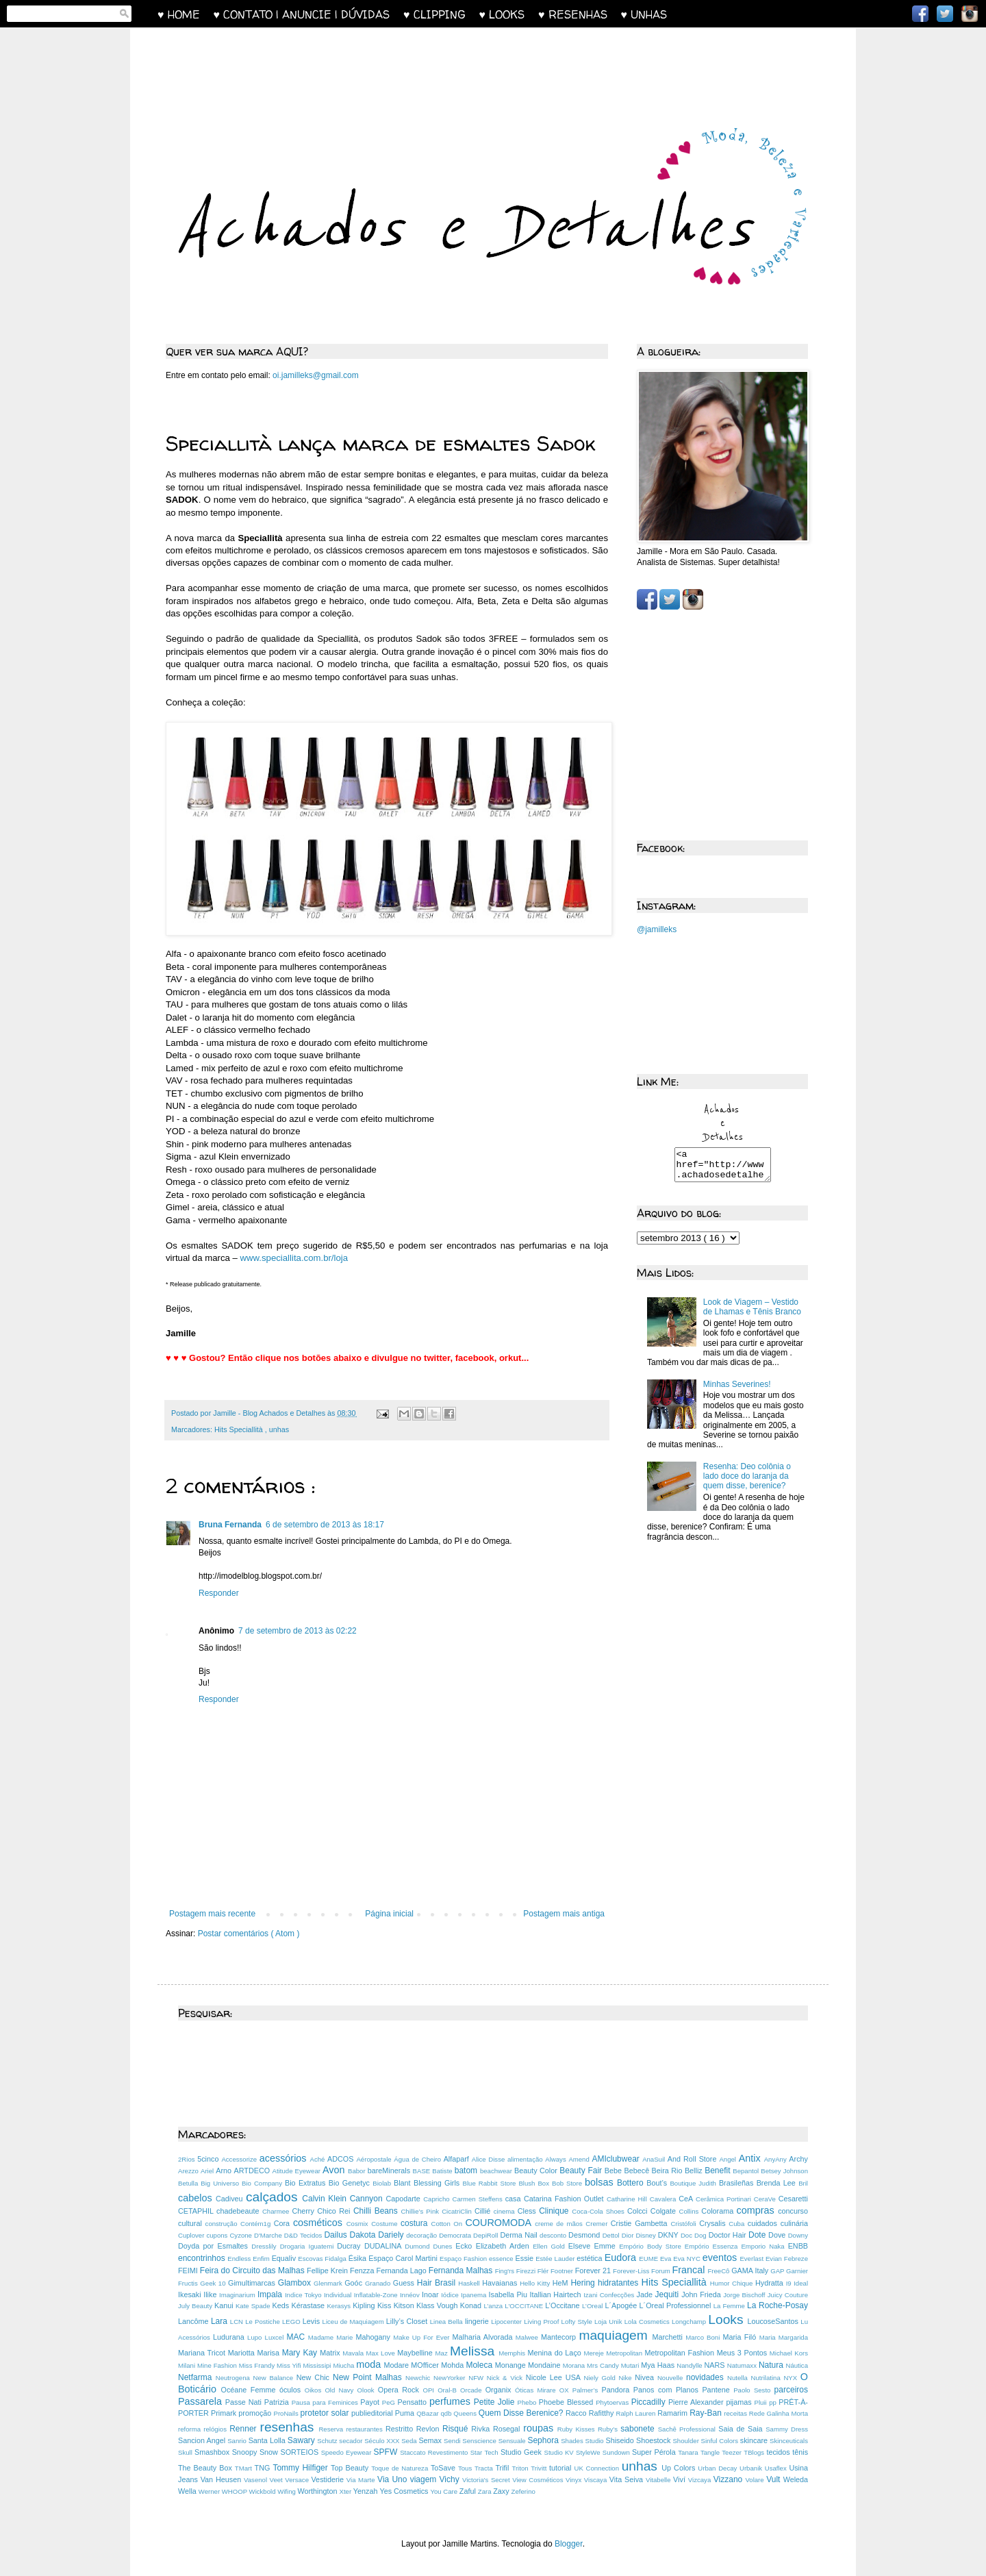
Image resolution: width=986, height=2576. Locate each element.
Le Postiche (263, 2321)
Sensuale (513, 2440)
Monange (511, 2365)
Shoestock (654, 2440)
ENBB (798, 2246)
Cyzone (241, 2235)
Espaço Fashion (464, 2258)
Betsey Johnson (784, 2171)
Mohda (453, 2365)
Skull (186, 2452)
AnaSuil (655, 2159)
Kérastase (309, 2305)
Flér (544, 2271)
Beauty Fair (582, 2170)
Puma (405, 2413)
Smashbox (213, 2452)
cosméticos (319, 2222)
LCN (237, 2321)
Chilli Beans (377, 2211)
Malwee (528, 2337)
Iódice (451, 2295)
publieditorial (373, 2413)
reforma (190, 2429)
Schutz (328, 2440)
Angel (728, 2159)
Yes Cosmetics (404, 2491)
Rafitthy (602, 2413)
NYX (791, 2377)
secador (351, 2440)
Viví (680, 2479)
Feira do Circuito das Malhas (253, 2270)
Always (556, 2159)
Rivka (482, 2429)
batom (467, 2170)
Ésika (359, 2258)
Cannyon (368, 2198)
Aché (319, 2159)
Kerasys (340, 2306)
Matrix (331, 2353)
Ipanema (475, 2295)
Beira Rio (668, 2170)
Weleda (795, 2479)
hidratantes (620, 2283)
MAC (296, 2337)
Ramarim (673, 2413)
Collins (690, 2211)
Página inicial (389, 1913)
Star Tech (485, 2452)
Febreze (796, 2258)
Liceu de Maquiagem (354, 2321)
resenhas (289, 2427)
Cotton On (448, 2223)
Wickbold (263, 2491)
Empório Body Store (652, 2246)
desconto (554, 2235)
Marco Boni (703, 2337)
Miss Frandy (258, 2365)
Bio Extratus (307, 2183)
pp (774, 2402)
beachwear (497, 2171)
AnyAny (776, 2159)
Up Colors (679, 2468)
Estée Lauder (556, 2258)
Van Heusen (222, 2479)
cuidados (764, 2223)
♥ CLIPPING (441, 14)
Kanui (225, 2305)
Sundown (617, 2452)
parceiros (791, 2389)
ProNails (287, 2413)
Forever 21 (594, 2270)
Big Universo (221, 2183)
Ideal (801, 2283)
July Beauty (196, 2306)
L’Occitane (563, 2305)
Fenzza (363, 2270)
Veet (278, 2480)
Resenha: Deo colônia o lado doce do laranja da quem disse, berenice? (747, 1482)
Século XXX (382, 2440)
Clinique (555, 2211)
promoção (255, 2413)
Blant (404, 2183)
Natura (772, 2365)
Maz (443, 2353)
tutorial (561, 2468)
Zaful (468, 2491)
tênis (800, 2452)
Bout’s (658, 2183)
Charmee (277, 2211)
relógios (216, 2429)
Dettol (612, 2235)
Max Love (382, 2353)
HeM (562, 2283)
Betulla (189, 2183)
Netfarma (197, 2377)
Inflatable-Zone (377, 2295)
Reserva (332, 2429)
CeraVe (766, 2199)
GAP (778, 2271)
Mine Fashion (218, 2365)
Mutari (631, 2365)
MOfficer (426, 2365)
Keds (282, 2305)
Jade (646, 2294)
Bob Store (568, 2183)
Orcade (472, 2390)
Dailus (336, 2235)
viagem (425, 2479)
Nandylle (690, 2365)
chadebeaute (239, 2211)
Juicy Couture (788, 2295)
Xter (346, 2491)
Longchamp (690, 2321)
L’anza (494, 2306)
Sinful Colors (720, 2440)
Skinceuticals (789, 2440)
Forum (661, 2271)
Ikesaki (190, 2294)
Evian (775, 2258)
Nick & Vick (506, 2377)
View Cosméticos (539, 2480)
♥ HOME (185, 14)
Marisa (269, 2353)
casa (514, 2198)
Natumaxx (743, 2365)
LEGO (292, 2321)
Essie (526, 2258)
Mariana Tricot (203, 2353)
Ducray (350, 2246)
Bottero (631, 2183)
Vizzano (729, 2479)
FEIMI (189, 2270)
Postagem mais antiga (564, 1913)
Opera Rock (400, 2390)
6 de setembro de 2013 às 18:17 (325, 1524)
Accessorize (240, 2159)
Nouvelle (671, 2377)
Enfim (262, 2258)
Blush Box (535, 2183)
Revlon (429, 2429)
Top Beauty (351, 2468)
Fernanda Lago (403, 2270)
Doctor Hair (728, 2235)
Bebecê (638, 2170)
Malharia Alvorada (484, 2337)
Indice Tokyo (304, 2295)
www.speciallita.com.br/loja (294, 1258)
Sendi (453, 2440)
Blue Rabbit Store (491, 2183)
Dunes (444, 2246)
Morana (575, 2365)
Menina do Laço (556, 2353)
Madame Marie (332, 2337)
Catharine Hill (628, 2199)
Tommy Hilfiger (302, 2468)
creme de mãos (560, 2223)
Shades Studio (583, 2440)
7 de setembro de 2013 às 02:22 (297, 1631)
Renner (244, 2429)
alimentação (526, 2159)
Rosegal (508, 2429)
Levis (313, 2321)
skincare (755, 2440)
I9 (790, 2283)
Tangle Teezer (722, 2452)
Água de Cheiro (418, 2159)
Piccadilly (649, 2402)
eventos (721, 2257)
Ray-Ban (707, 2413)
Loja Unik (609, 2321)
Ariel (208, 2171)
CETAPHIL (197, 2211)
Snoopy (246, 2452)
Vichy (451, 2479)
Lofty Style (577, 2321)
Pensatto (413, 2402)
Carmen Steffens (479, 2199)
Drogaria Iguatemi (309, 2246)
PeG (390, 2402)
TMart (245, 2468)
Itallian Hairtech (557, 2294)
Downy (798, 2235)
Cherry (304, 2211)
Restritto (400, 2429)
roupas (540, 2428)
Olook (367, 2390)
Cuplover (192, 2235)
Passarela (201, 2401)
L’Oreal (593, 2306)
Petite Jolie (496, 2402)
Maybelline (416, 2353)
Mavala (354, 2353)
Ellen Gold (550, 2246)
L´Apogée (622, 2305)
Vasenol (257, 2480)
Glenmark (329, 2283)
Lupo (255, 2337)
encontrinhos (202, 2258)
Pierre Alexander (697, 2402)
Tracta (485, 2468)
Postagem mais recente (212, 1913)
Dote (758, 2235)
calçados (274, 2197)
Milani (187, 2365)
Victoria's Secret (487, 2480)
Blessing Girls (438, 2183)
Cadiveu (231, 2198)
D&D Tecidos (304, 2235)
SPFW (387, 2452)
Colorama (718, 2211)
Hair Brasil (437, 2283)
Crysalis (714, 2223)
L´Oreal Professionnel (676, 2305)
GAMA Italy (750, 2270)
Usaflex (777, 2468)
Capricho (437, 2199)
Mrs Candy (604, 2365)
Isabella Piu (509, 2294)
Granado (379, 2283)
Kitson (405, 2305)
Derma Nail (520, 2235)
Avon (335, 2169)
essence (502, 2258)
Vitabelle (659, 2480)
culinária (794, 2223)
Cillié (484, 2211)
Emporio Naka (764, 2246)
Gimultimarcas (253, 2283)
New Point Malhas (369, 2377)
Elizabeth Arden (504, 2246)
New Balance (274, 2377)
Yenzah (366, 2491)
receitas (736, 2413)
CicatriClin (458, 2211)
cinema (506, 2211)
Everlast (753, 2258)
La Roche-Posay (777, 2305)
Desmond (585, 2235)
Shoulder (686, 2440)
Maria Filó (740, 2337)
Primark (224, 2413)
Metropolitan (625, 2353)
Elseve (581, 2246)
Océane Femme (250, 2390)
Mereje (595, 2353)
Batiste (443, 2171)
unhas (279, 1429)
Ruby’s (609, 2429)
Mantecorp (560, 2337)
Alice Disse (489, 2159)
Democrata (456, 2235)
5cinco (209, 2159)
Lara (220, 2321)
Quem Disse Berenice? (522, 2413)
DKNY (669, 2235)
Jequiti (668, 2294)
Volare (755, 2480)
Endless (240, 2258)
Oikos (315, 2390)
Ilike (211, 2294)
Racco (577, 2413)
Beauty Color (536, 2170)
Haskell (470, 2283)
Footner (563, 2271)
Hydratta (770, 2283)
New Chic (314, 2377)
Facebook (920, 13)
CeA (687, 2198)
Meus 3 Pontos (743, 2353)
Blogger (569, 2544)
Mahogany (374, 2337)
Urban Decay (719, 2468)
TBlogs (755, 2452)
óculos (292, 2390)
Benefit (719, 2170)
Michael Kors (789, 2353)
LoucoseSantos (773, 2321)
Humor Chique (732, 2283)
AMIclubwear (617, 2159)
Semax (431, 2440)
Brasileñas (738, 2183)
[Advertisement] (427, 66)
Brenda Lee (778, 2183)
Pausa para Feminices (326, 2402)
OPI (430, 2390)
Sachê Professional (688, 2429)
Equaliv (285, 2258)
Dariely (392, 2235)
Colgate (664, 2211)
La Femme (730, 2306)
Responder (219, 1593)
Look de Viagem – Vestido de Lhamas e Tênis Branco (752, 1313)
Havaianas (501, 2283)
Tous (466, 2468)
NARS (716, 2365)
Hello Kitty (536, 2283)
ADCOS (341, 2159)
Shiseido (620, 2440)
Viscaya (596, 2480)
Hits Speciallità (239, 1429)
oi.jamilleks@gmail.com (316, 375)
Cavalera (664, 2199)
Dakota (364, 2235)
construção (222, 2223)
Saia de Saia (742, 2429)
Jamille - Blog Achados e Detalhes (270, 1413)
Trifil (503, 2468)
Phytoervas (613, 2402)
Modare (397, 2365)
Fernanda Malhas (462, 2270)
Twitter (945, 13)
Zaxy (502, 2491)
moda (369, 2364)
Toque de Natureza (401, 2468)
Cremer (597, 2223)
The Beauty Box (206, 2468)
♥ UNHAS (644, 14)
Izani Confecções (609, 2295)
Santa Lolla (268, 2440)
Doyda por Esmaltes (214, 2246)
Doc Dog (695, 2235)
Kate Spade (254, 2306)
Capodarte (404, 2198)
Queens (465, 2413)
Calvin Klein (325, 2198)
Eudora (622, 2257)
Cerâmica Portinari (725, 2199)
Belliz (695, 2170)
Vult (774, 2479)
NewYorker (450, 2377)
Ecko (465, 2246)
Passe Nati (244, 2402)
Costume (386, 2223)
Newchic (419, 2377)
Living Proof (542, 2321)
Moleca (480, 2365)
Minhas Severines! (737, 1390)
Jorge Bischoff (745, 2295)
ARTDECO (253, 2170)
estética (590, 2258)
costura (416, 2223)
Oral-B (449, 2390)
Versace (298, 2480)
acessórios (285, 2158)
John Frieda (702, 2294)
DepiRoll (486, 2235)
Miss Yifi (290, 2365)
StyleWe (589, 2452)
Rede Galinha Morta (778, 2413)
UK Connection (597, 2468)
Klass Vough (438, 2305)
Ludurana (230, 2337)
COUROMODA (500, 2222)
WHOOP (235, 2491)
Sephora (544, 2440)
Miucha (344, 2365)
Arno (224, 2170)
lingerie (478, 2321)
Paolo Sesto (753, 2390)
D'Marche (269, 2235)
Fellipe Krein (328, 2270)
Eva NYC (688, 2258)
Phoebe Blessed (567, 2402)
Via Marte (361, 2480)
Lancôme (194, 2321)
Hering (584, 2283)
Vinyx (575, 2480)
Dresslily (265, 2246)
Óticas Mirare (537, 2390)
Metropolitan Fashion (680, 2353)
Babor (358, 2171)
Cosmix (358, 2223)
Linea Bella (447, 2321)
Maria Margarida (783, 2337)
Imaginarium (238, 2295)
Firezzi (527, 2271)
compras (758, 2210)
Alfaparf (458, 2159)
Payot (370, 2402)
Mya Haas (659, 2365)
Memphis (512, 2353)
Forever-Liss (632, 2271)
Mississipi (318, 2365)
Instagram (969, 13)
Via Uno (393, 2479)
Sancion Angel (202, 2440)
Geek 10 (214, 2283)
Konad (472, 2305)
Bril (803, 2183)
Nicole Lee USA (555, 2377)
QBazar (428, 2413)
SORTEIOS (301, 2452)
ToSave (444, 2468)
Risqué (456, 2429)
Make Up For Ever (422, 2337)
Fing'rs (505, 2271)
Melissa (474, 2351)
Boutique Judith (694, 2183)
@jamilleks (657, 929)
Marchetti (669, 2337)
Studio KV (560, 2452)
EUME (649, 2258)
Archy (798, 2159)
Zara (485, 2491)
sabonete (638, 2429)
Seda (409, 2440)
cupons (217, 2235)
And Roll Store (694, 2159)
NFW (477, 2377)
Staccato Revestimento (435, 2452)
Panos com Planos (668, 2390)
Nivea (646, 2377)
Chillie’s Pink (421, 2211)
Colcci (638, 2211)
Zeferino (523, 2491)
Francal (689, 2269)
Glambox (296, 2283)
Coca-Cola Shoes (599, 2211)
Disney (646, 2235)
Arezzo (189, 2171)
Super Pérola (655, 2452)
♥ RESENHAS (579, 14)
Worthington (319, 2491)
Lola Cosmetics (648, 2321)
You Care (444, 2491)
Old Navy (341, 2390)
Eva (666, 2258)
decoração (422, 2235)
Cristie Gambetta (641, 2223)
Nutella (739, 2377)
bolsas (601, 2182)
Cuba (738, 2223)
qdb (447, 2413)
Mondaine (545, 2365)
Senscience (480, 2440)
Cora (283, 2223)
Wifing (287, 2491)
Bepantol (747, 2171)
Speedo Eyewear (347, 2452)
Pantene (717, 2390)
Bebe (614, 2170)
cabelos (197, 2197)
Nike (626, 2377)
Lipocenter (507, 2321)
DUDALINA (384, 2246)
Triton (521, 2468)
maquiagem (615, 2335)
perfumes (451, 2401)
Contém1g (257, 2223)
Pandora (617, 2390)
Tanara (689, 2452)
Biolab (383, 2183)
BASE (423, 2171)
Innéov (411, 2295)
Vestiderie (329, 2479)
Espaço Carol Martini (404, 2258)
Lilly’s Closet (408, 2321)
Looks (727, 2319)
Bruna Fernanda (230, 1524)
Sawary (302, 2440)
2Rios (187, 2159)
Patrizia (278, 2402)
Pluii (762, 2402)
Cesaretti (793, 2198)
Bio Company (263, 2183)
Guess (405, 2283)
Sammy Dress (787, 2429)
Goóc (354, 2283)
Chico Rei (335, 2211)
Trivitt (540, 2468)
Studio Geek (522, 2452)
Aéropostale (375, 2159)
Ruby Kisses (577, 2429)
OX (565, 2390)
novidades (706, 2377)
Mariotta (242, 2353)
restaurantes (365, 2429)
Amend (580, 2159)
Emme (607, 2246)
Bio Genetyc (350, 2183)
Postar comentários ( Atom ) (249, 1933)
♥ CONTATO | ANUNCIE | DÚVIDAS (309, 14)
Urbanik (752, 2468)
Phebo (528, 2402)
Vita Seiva (627, 2479)
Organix (500, 2390)
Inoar (431, 2294)
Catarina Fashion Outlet (565, 2198)
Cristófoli (684, 2223)
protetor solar (326, 2413)
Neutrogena (234, 2377)
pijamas (740, 2402)
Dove (778, 2235)
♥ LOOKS (509, 14)
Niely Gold (600, 2377)
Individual (339, 2295)
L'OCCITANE (525, 2306)
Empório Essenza (713, 2246)
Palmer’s (587, 2390)
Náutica (796, 2365)
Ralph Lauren (637, 2413)
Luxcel (276, 2337)
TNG (264, 2468)
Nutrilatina (767, 2377)
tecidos (779, 2452)
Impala (271, 2294)
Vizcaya (700, 2480)
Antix (751, 2158)
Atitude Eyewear (298, 2171)
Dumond (419, 2246)
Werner (210, 2491)
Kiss (385, 2305)
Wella (188, 2491)
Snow (270, 2452)
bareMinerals (390, 2170)
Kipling (365, 2305)
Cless (528, 2211)
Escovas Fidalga (323, 2258)
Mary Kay (301, 2353)
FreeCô (719, 2271)
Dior (629, 2235)
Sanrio (237, 2440)
